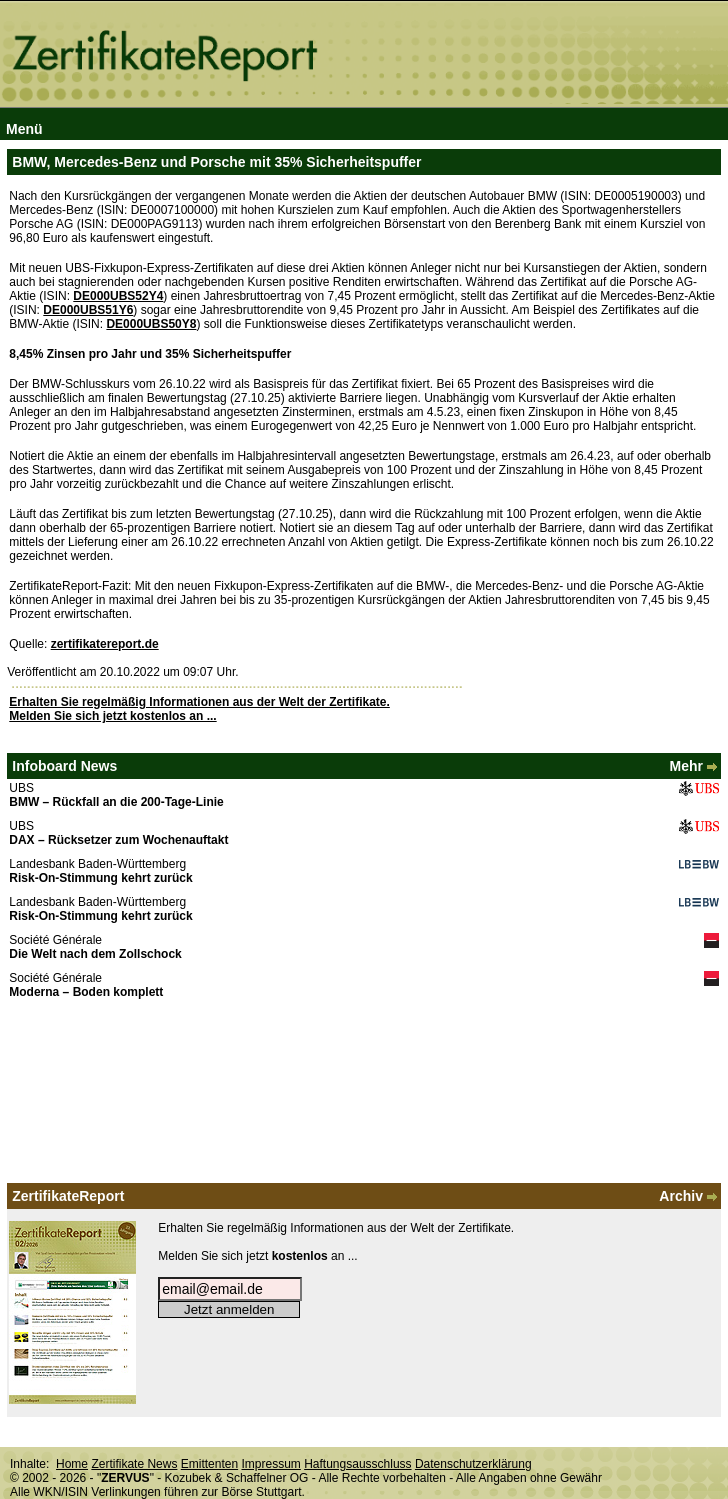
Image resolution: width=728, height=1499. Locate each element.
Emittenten (209, 1464)
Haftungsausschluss (357, 1464)
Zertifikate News (134, 1464)
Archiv (689, 1196)
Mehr (694, 766)
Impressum (270, 1464)
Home (72, 1464)
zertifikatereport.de (105, 644)
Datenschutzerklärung (473, 1464)
